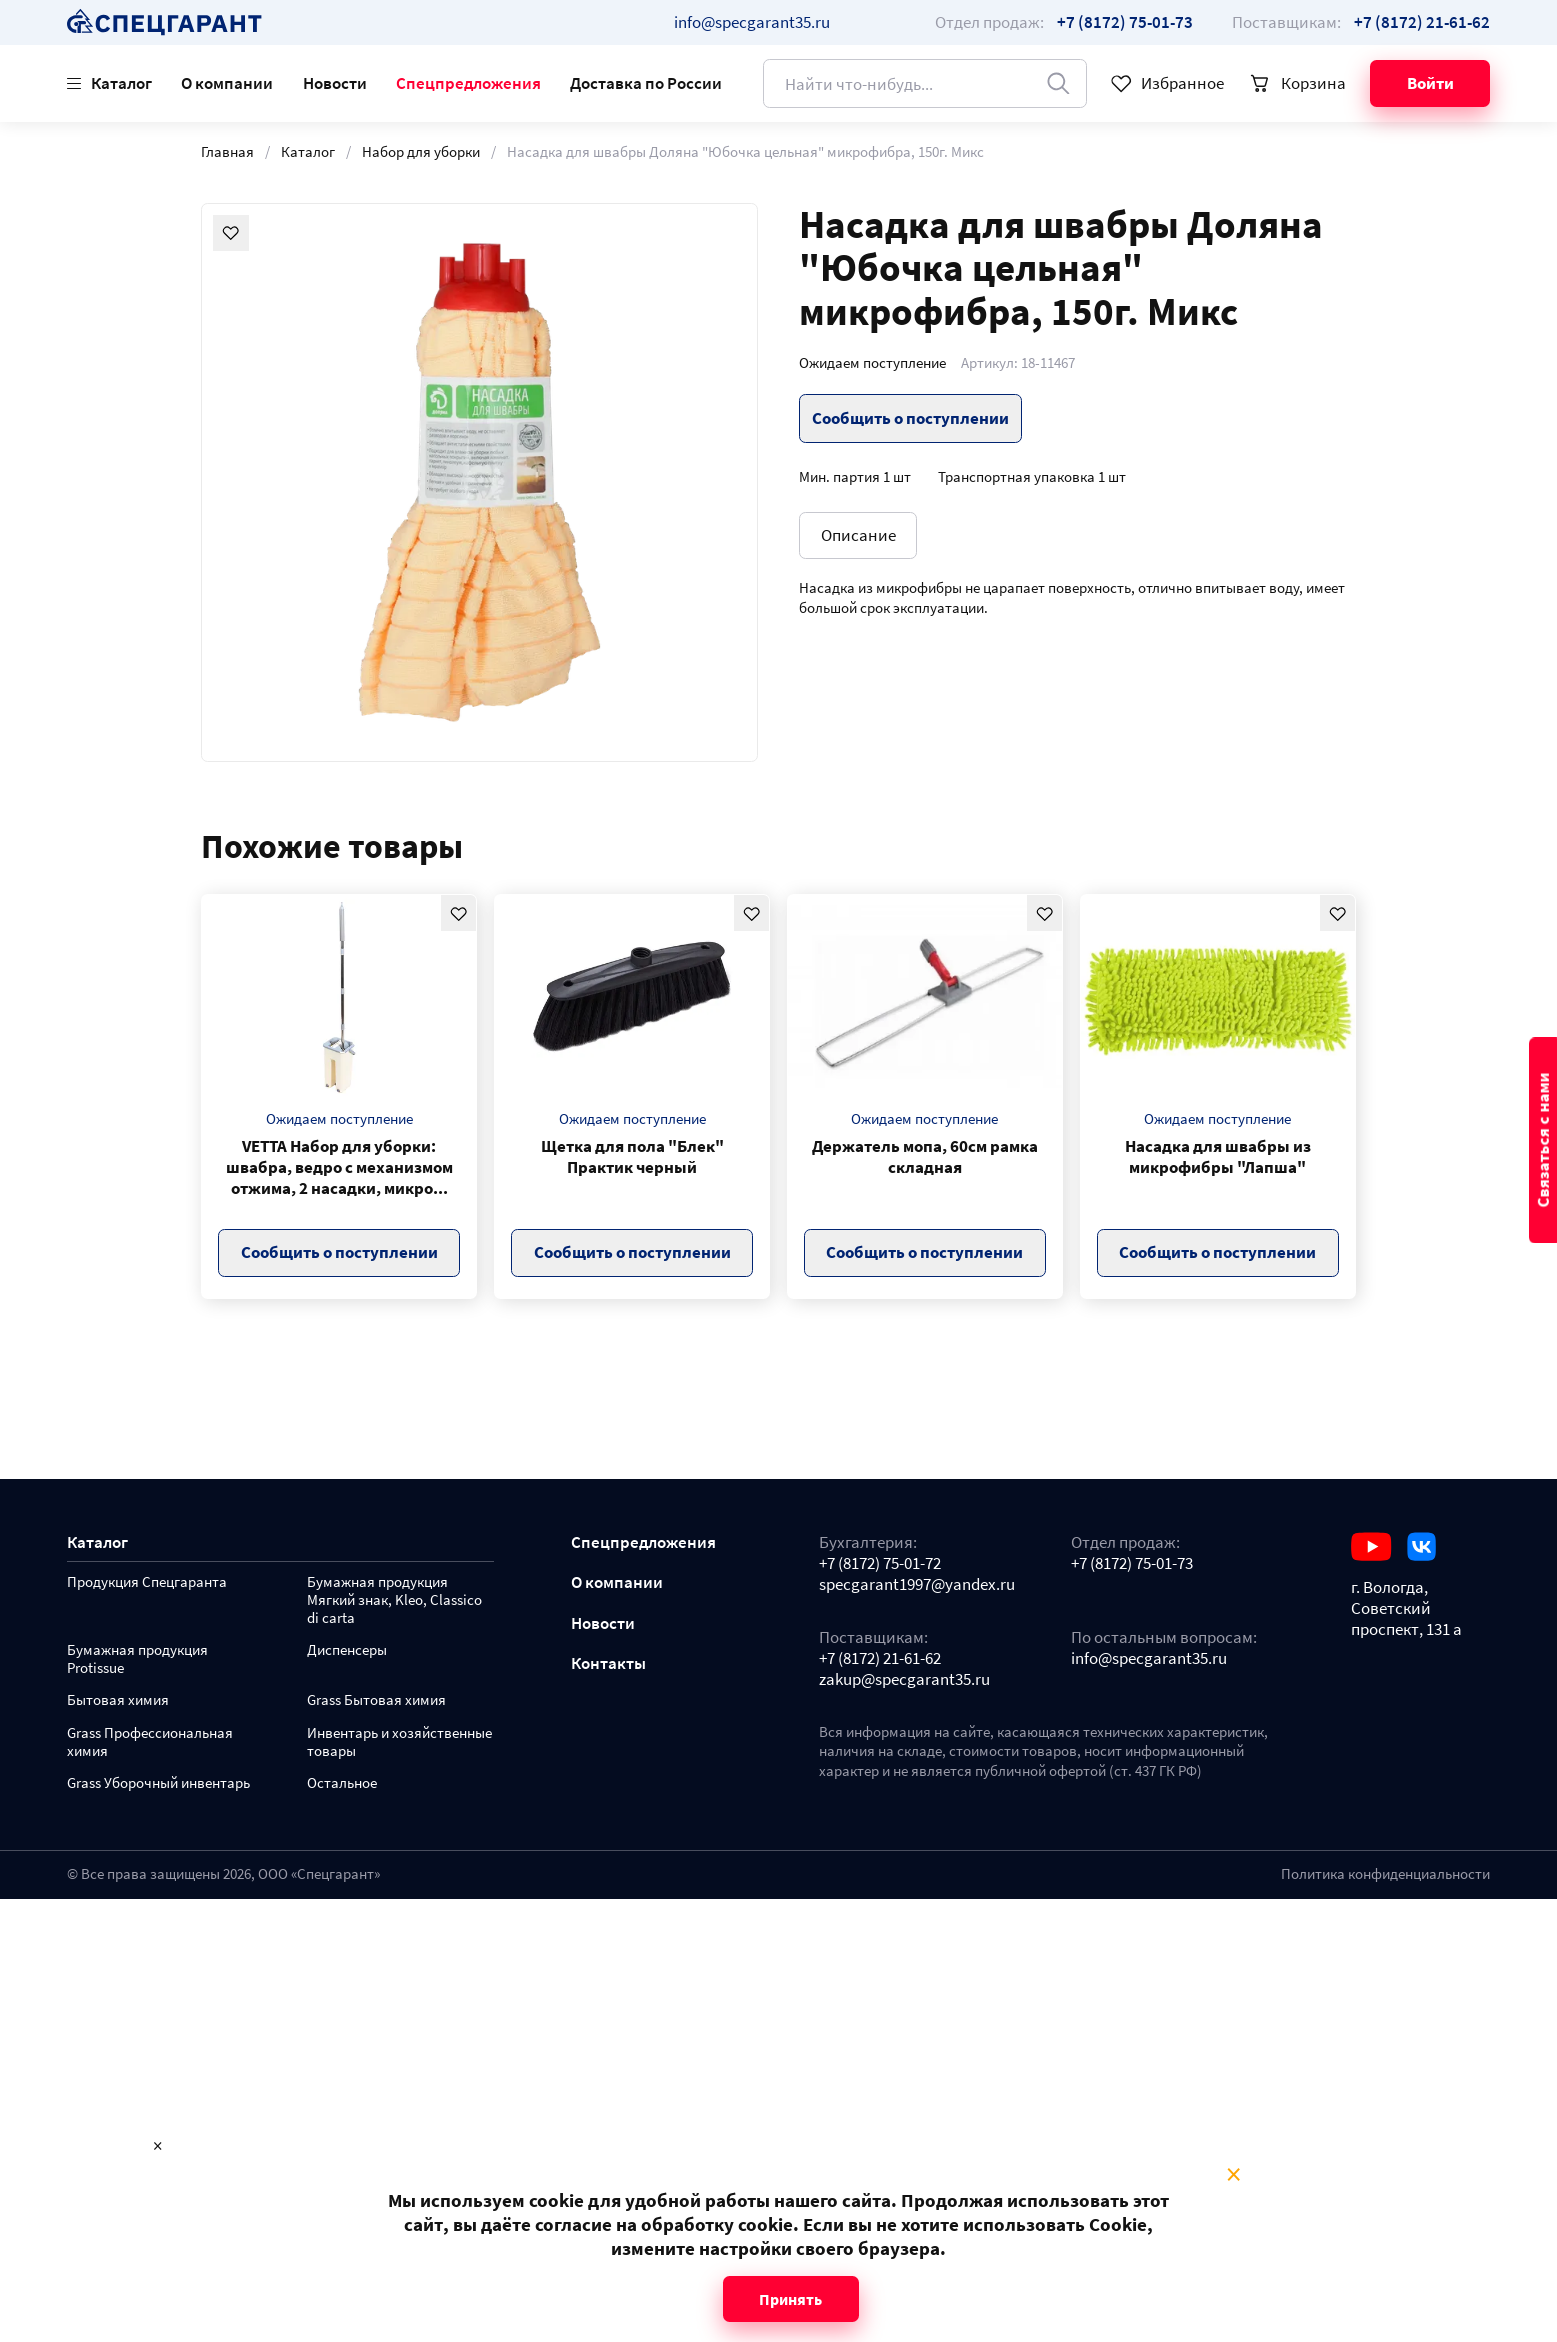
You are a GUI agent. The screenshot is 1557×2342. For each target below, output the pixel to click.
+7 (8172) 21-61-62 (880, 1658)
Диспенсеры (347, 1650)
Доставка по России (646, 83)
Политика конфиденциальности (1385, 1874)
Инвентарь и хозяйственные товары (399, 1742)
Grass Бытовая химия (376, 1700)
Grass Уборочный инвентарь (158, 1783)
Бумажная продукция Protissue (137, 1659)
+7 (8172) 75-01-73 (1132, 1563)
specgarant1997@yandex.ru (917, 1584)
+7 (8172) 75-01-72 (880, 1563)
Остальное (342, 1783)
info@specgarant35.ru (752, 22)
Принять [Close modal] (790, 2299)
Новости (335, 83)
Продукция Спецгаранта (147, 1582)
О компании (227, 83)
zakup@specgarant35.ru (904, 1679)
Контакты (608, 1663)
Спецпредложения (468, 83)
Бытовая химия (118, 1700)
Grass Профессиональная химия (150, 1742)
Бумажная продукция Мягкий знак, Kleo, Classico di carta (394, 1600)
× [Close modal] (1233, 2175)
